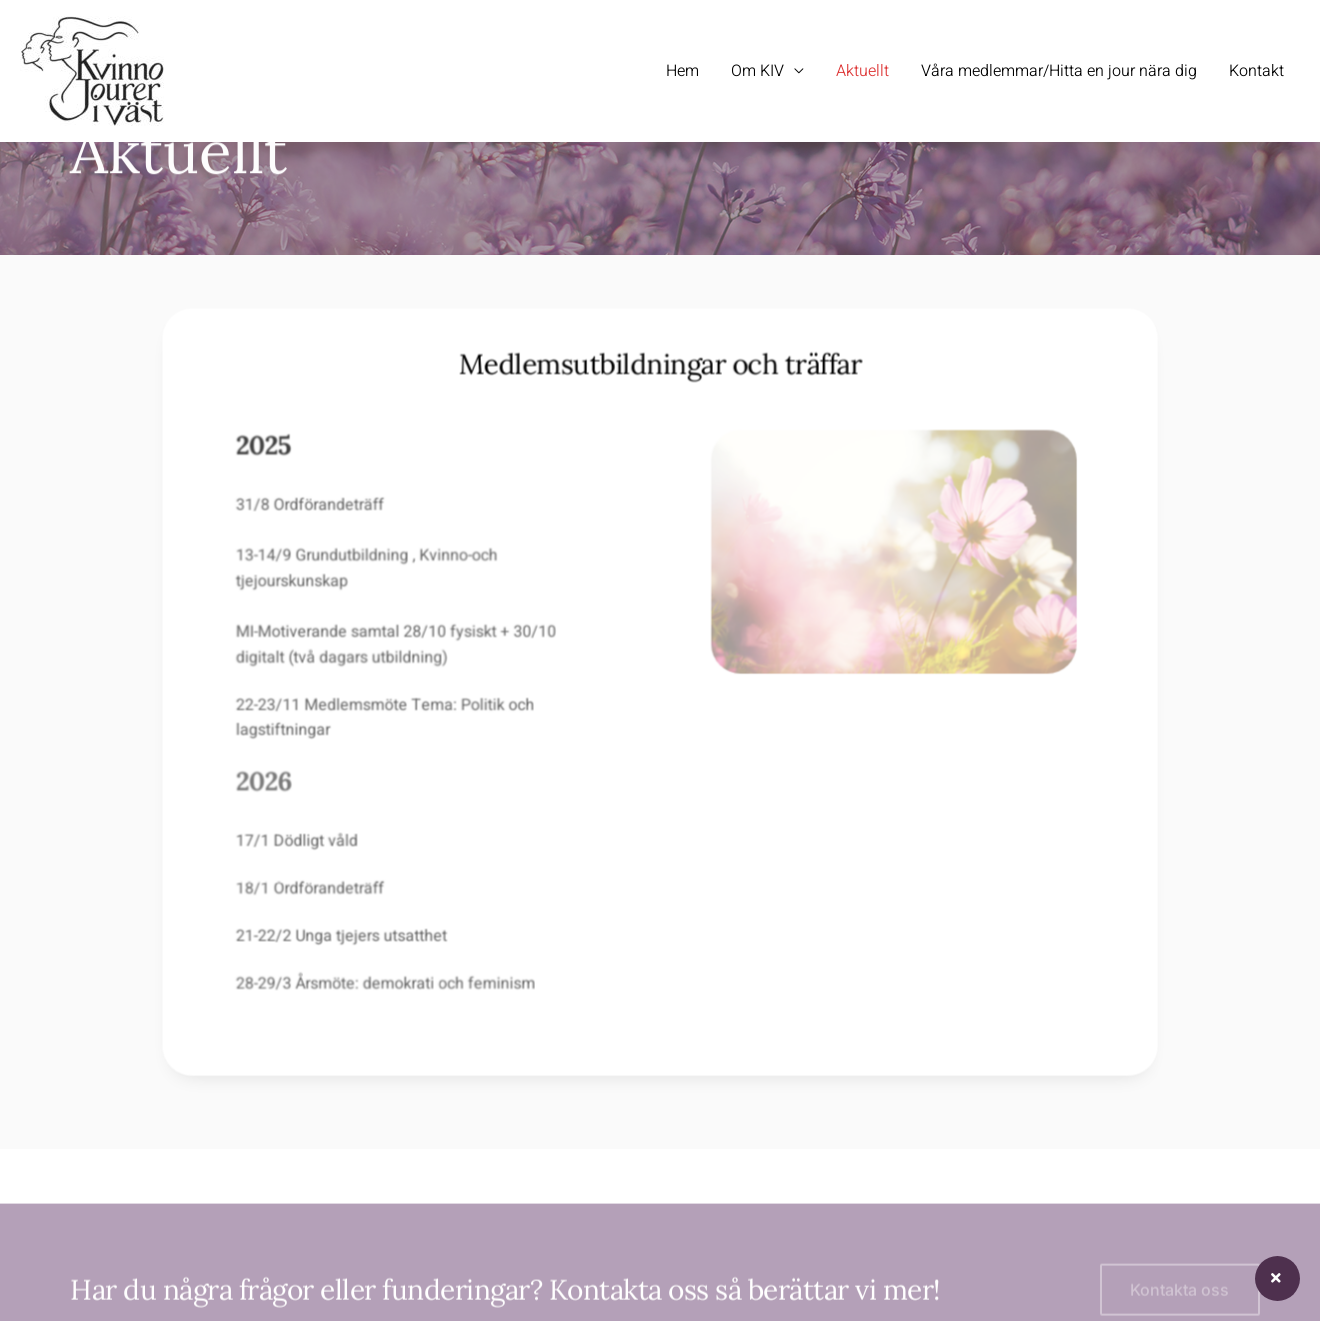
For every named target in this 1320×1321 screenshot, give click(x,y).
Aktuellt (862, 71)
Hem (682, 71)
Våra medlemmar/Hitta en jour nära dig (1059, 71)
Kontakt (1256, 71)
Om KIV (757, 71)
